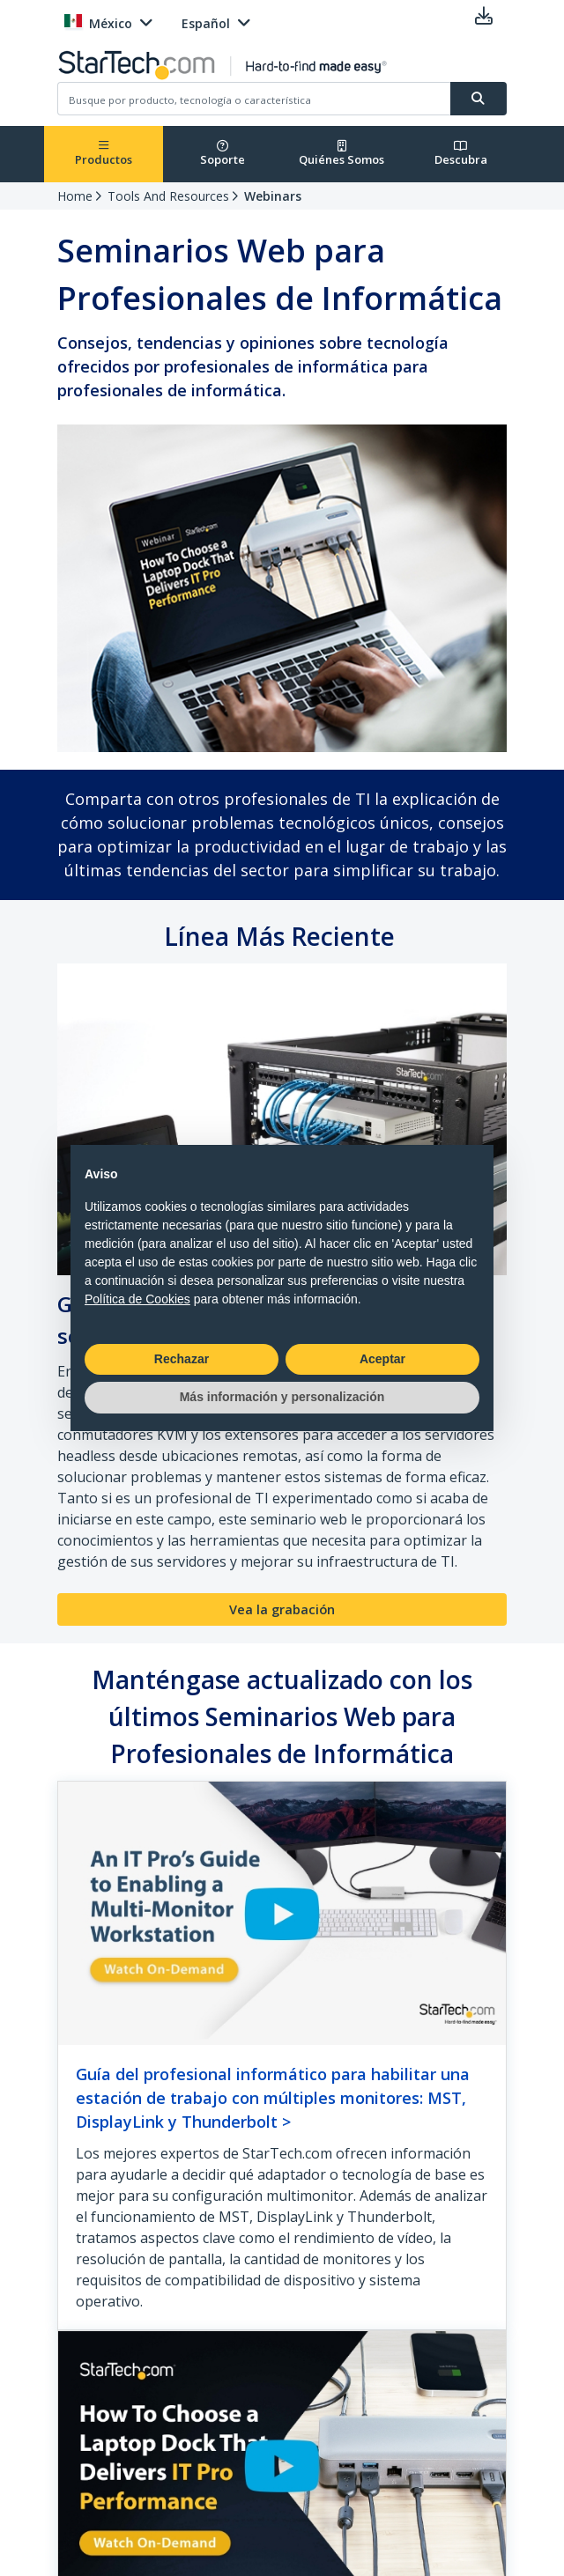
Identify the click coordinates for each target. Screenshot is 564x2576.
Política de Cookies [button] (137, 1299)
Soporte (222, 153)
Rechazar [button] (181, 1359)
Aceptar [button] (382, 1359)
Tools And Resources (168, 196)
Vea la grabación (282, 1609)
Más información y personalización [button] (282, 1397)
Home (75, 196)
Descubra (460, 153)
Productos (103, 153)
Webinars (272, 196)
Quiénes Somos (341, 153)
